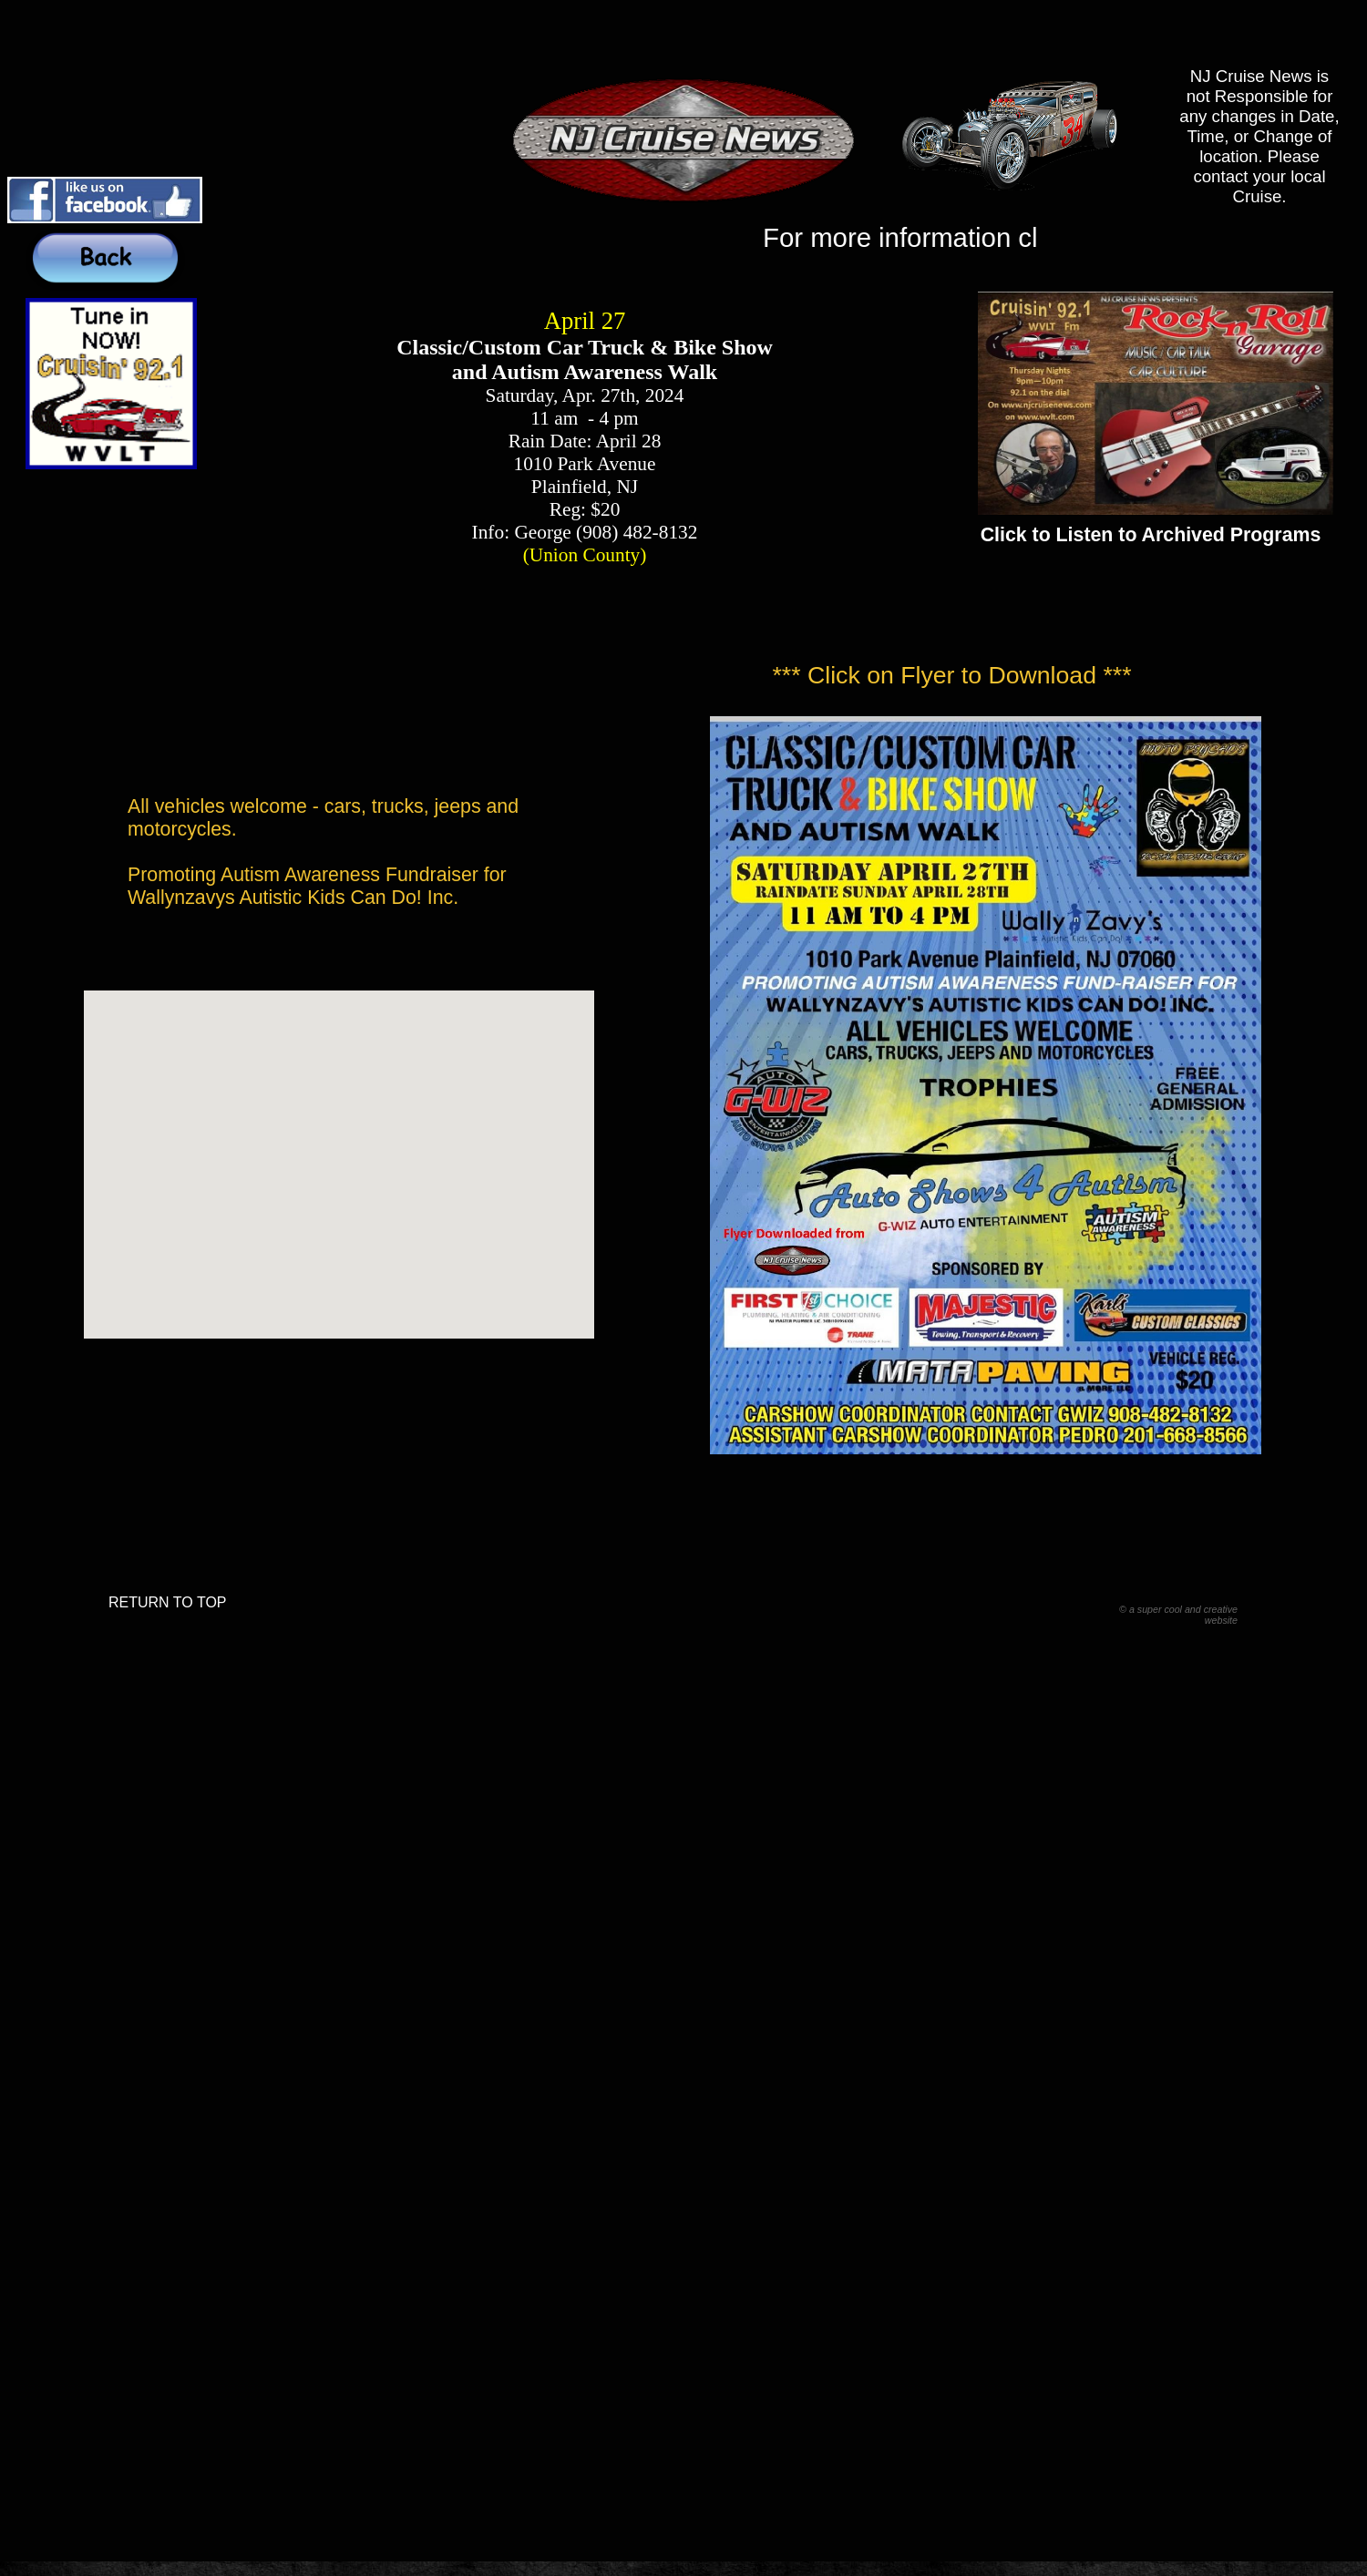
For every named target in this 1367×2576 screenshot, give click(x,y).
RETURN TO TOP (167, 1602)
